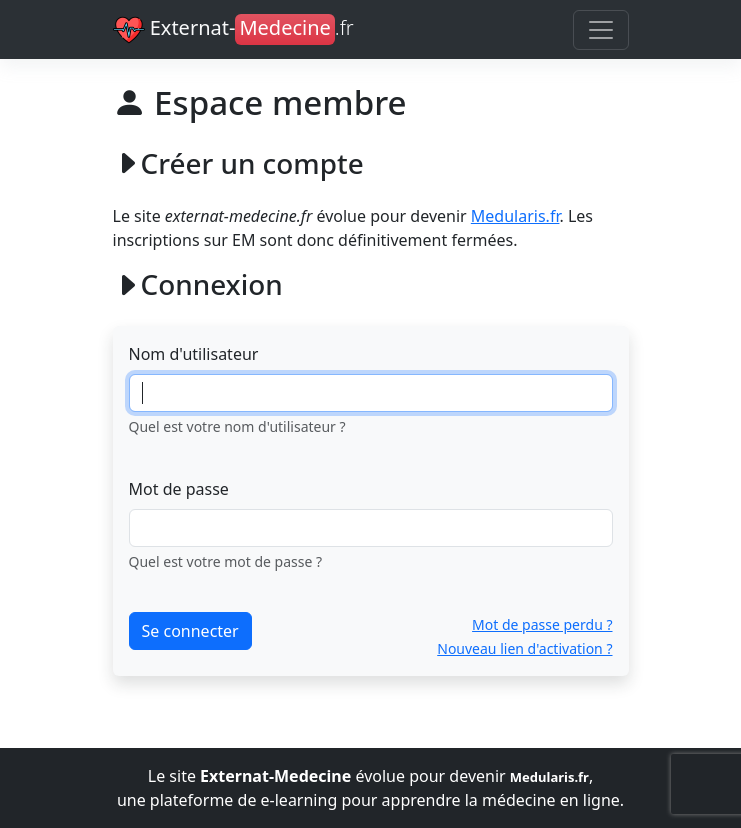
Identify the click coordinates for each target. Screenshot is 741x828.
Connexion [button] (198, 284)
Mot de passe (179, 489)
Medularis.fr (515, 216)
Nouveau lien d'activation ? (524, 648)
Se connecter (190, 631)
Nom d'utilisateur (194, 354)
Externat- (233, 30)
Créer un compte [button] (238, 163)
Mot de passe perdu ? (542, 624)
